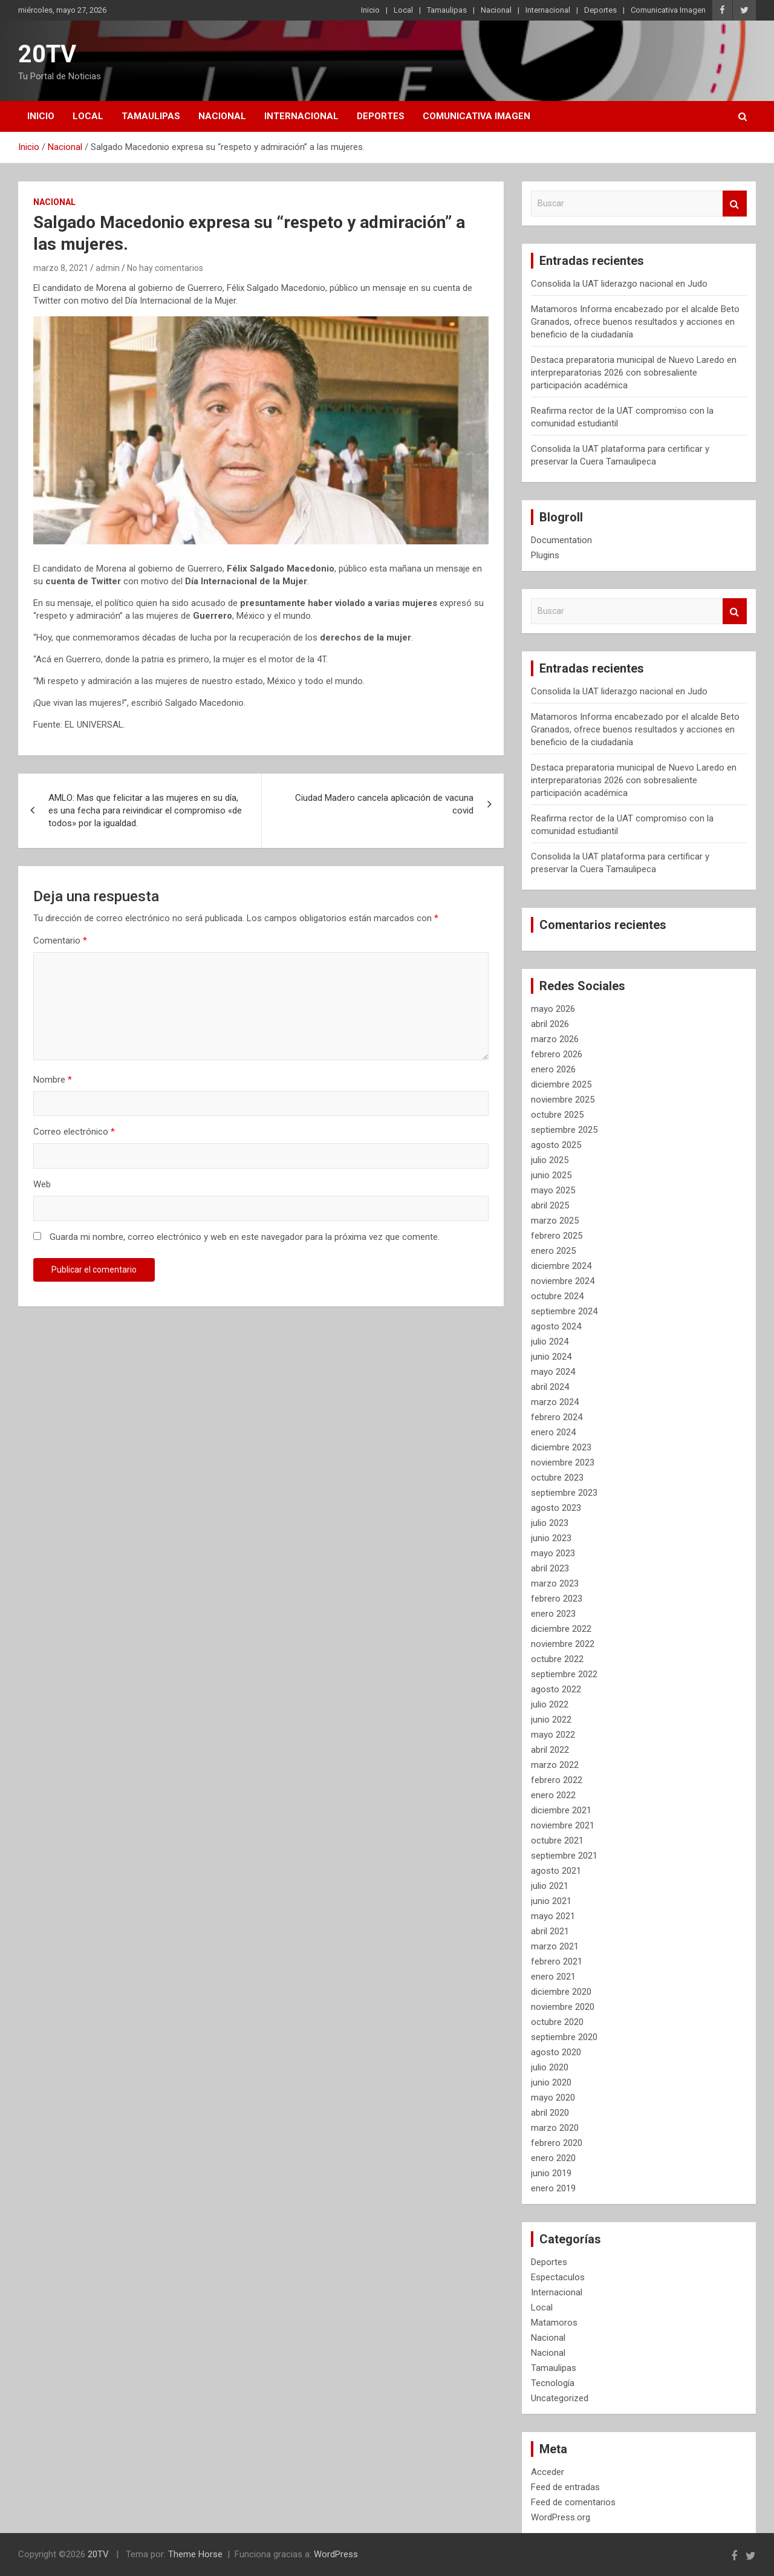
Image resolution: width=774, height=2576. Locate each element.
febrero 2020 (556, 2142)
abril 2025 (550, 1205)
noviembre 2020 (562, 2006)
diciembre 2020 (561, 1991)
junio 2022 (551, 1719)
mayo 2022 (553, 1734)
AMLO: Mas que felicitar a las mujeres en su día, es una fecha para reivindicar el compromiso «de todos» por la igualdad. (145, 810)
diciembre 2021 (561, 1810)
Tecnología (552, 2383)
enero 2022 (553, 1795)
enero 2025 (553, 1250)
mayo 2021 (553, 1916)
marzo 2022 (555, 1764)
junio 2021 (551, 1901)
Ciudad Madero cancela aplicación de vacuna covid (384, 804)
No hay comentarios (165, 268)
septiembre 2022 (564, 1674)
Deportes (600, 10)
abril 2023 (550, 1568)
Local (403, 10)
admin (108, 268)
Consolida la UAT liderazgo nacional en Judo (619, 283)
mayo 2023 (553, 1553)
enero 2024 (553, 1432)
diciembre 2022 (561, 1628)
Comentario (60, 940)
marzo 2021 (555, 1946)
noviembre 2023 (562, 1462)
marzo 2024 (555, 1402)
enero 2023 (553, 1613)
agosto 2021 (556, 1870)
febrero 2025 (556, 1235)
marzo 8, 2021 (60, 268)
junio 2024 (551, 1356)
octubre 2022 (557, 1659)
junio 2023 (551, 1538)
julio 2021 (549, 1885)
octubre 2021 (557, 1840)
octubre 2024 (557, 1296)
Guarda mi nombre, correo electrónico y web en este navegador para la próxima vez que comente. (245, 1236)
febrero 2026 (556, 1054)
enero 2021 (553, 1976)
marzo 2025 (555, 1220)
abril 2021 (550, 1931)
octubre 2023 (557, 1477)
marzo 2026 (555, 1039)
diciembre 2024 (561, 1265)
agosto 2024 (556, 1326)
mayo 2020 (553, 2097)
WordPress (336, 2554)
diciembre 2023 (561, 1447)
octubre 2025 (557, 1114)
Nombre (52, 1079)
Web (42, 1184)
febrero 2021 (556, 1961)
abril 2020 (550, 2112)
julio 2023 (549, 1523)
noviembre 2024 (562, 1281)
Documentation (561, 540)
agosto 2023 (556, 1507)
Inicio (370, 10)
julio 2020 (549, 2067)
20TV (47, 54)
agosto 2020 (556, 2052)
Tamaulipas (447, 10)
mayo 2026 (553, 1008)
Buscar (735, 204)
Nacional (496, 10)
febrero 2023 (556, 1598)
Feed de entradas (565, 2487)
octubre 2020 (557, 2022)
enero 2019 (553, 2188)
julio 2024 (549, 1341)
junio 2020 (551, 2082)
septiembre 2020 (564, 2037)
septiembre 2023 (564, 1492)
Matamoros (554, 2322)
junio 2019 (551, 2173)
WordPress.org (560, 2517)
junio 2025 (551, 1175)
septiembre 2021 (564, 1855)
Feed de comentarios (573, 2502)
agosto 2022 (556, 1689)
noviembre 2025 (562, 1099)
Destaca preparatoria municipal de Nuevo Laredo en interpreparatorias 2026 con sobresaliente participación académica (634, 372)
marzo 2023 (555, 1583)
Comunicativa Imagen (668, 10)
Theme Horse (195, 2554)
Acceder (547, 2472)
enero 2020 (553, 2158)
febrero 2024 (556, 1417)
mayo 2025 (553, 1190)
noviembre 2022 (562, 1644)
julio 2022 (549, 1704)
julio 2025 (549, 1160)
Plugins (545, 555)
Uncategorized (559, 2398)
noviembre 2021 (562, 1825)
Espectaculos (558, 2277)
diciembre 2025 (561, 1084)
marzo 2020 (555, 2127)
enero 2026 (553, 1069)
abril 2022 (550, 1749)
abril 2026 (550, 1024)
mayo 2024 (553, 1371)
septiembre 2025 (564, 1129)
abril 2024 (550, 1386)
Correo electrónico (74, 1131)
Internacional (547, 10)
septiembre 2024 (564, 1311)
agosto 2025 (556, 1145)
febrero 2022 (556, 1780)
